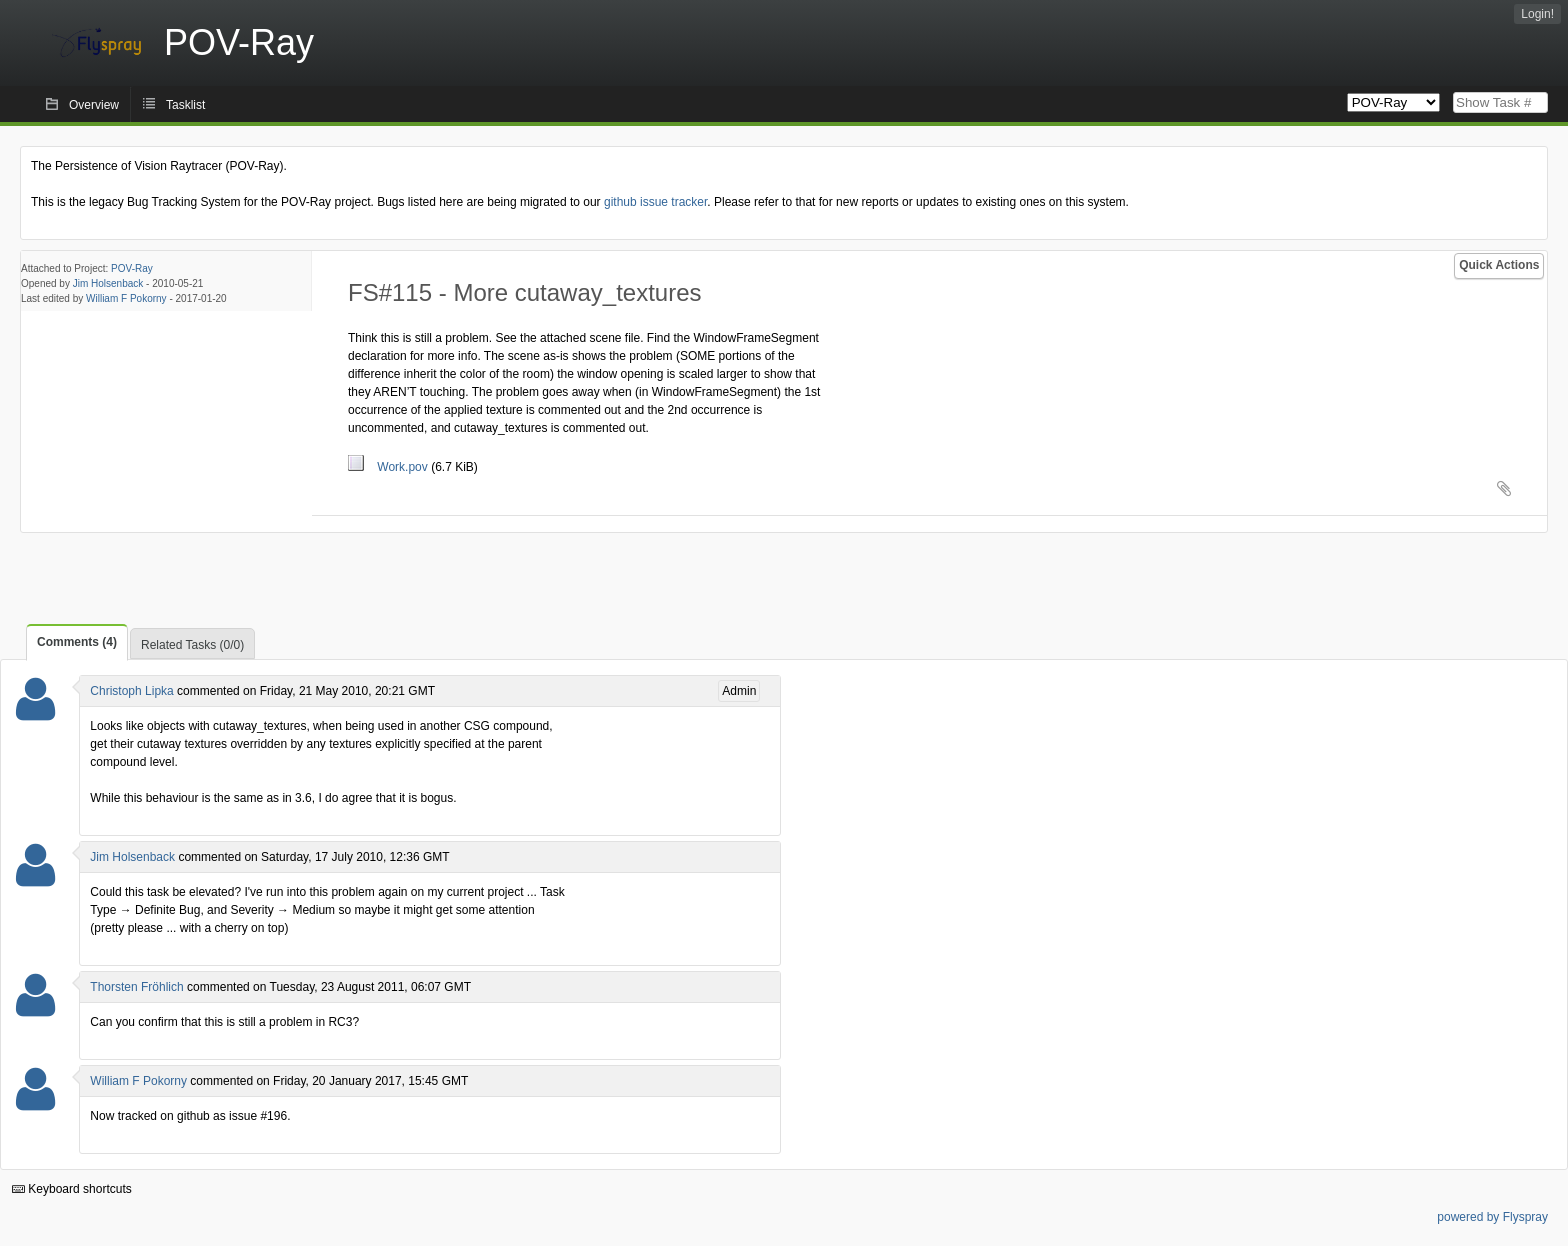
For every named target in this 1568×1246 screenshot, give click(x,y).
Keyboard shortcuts (72, 1189)
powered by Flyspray (1492, 1217)
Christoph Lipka (131, 691)
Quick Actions (1499, 265)
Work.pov (389, 467)
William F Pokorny (126, 298)
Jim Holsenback (108, 283)
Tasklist (185, 105)
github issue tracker (655, 202)
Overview (94, 105)
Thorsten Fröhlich (136, 987)
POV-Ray (132, 268)
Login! (1537, 14)
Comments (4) (77, 642)
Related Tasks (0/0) (192, 645)
